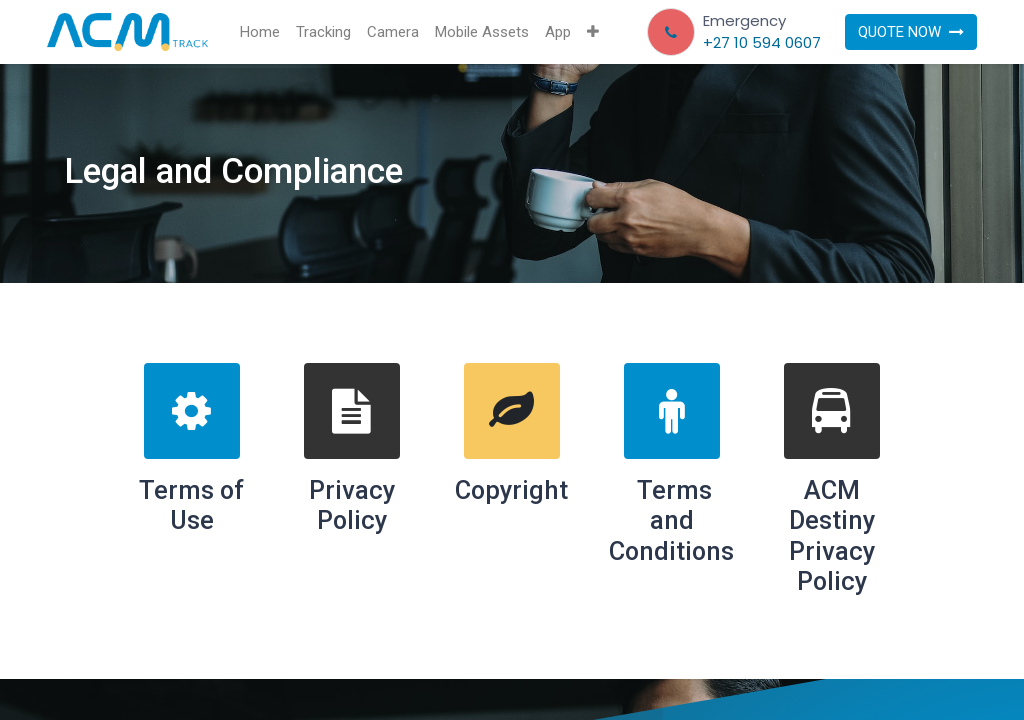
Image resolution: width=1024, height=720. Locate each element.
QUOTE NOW (911, 32)
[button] (593, 32)
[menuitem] (260, 32)
